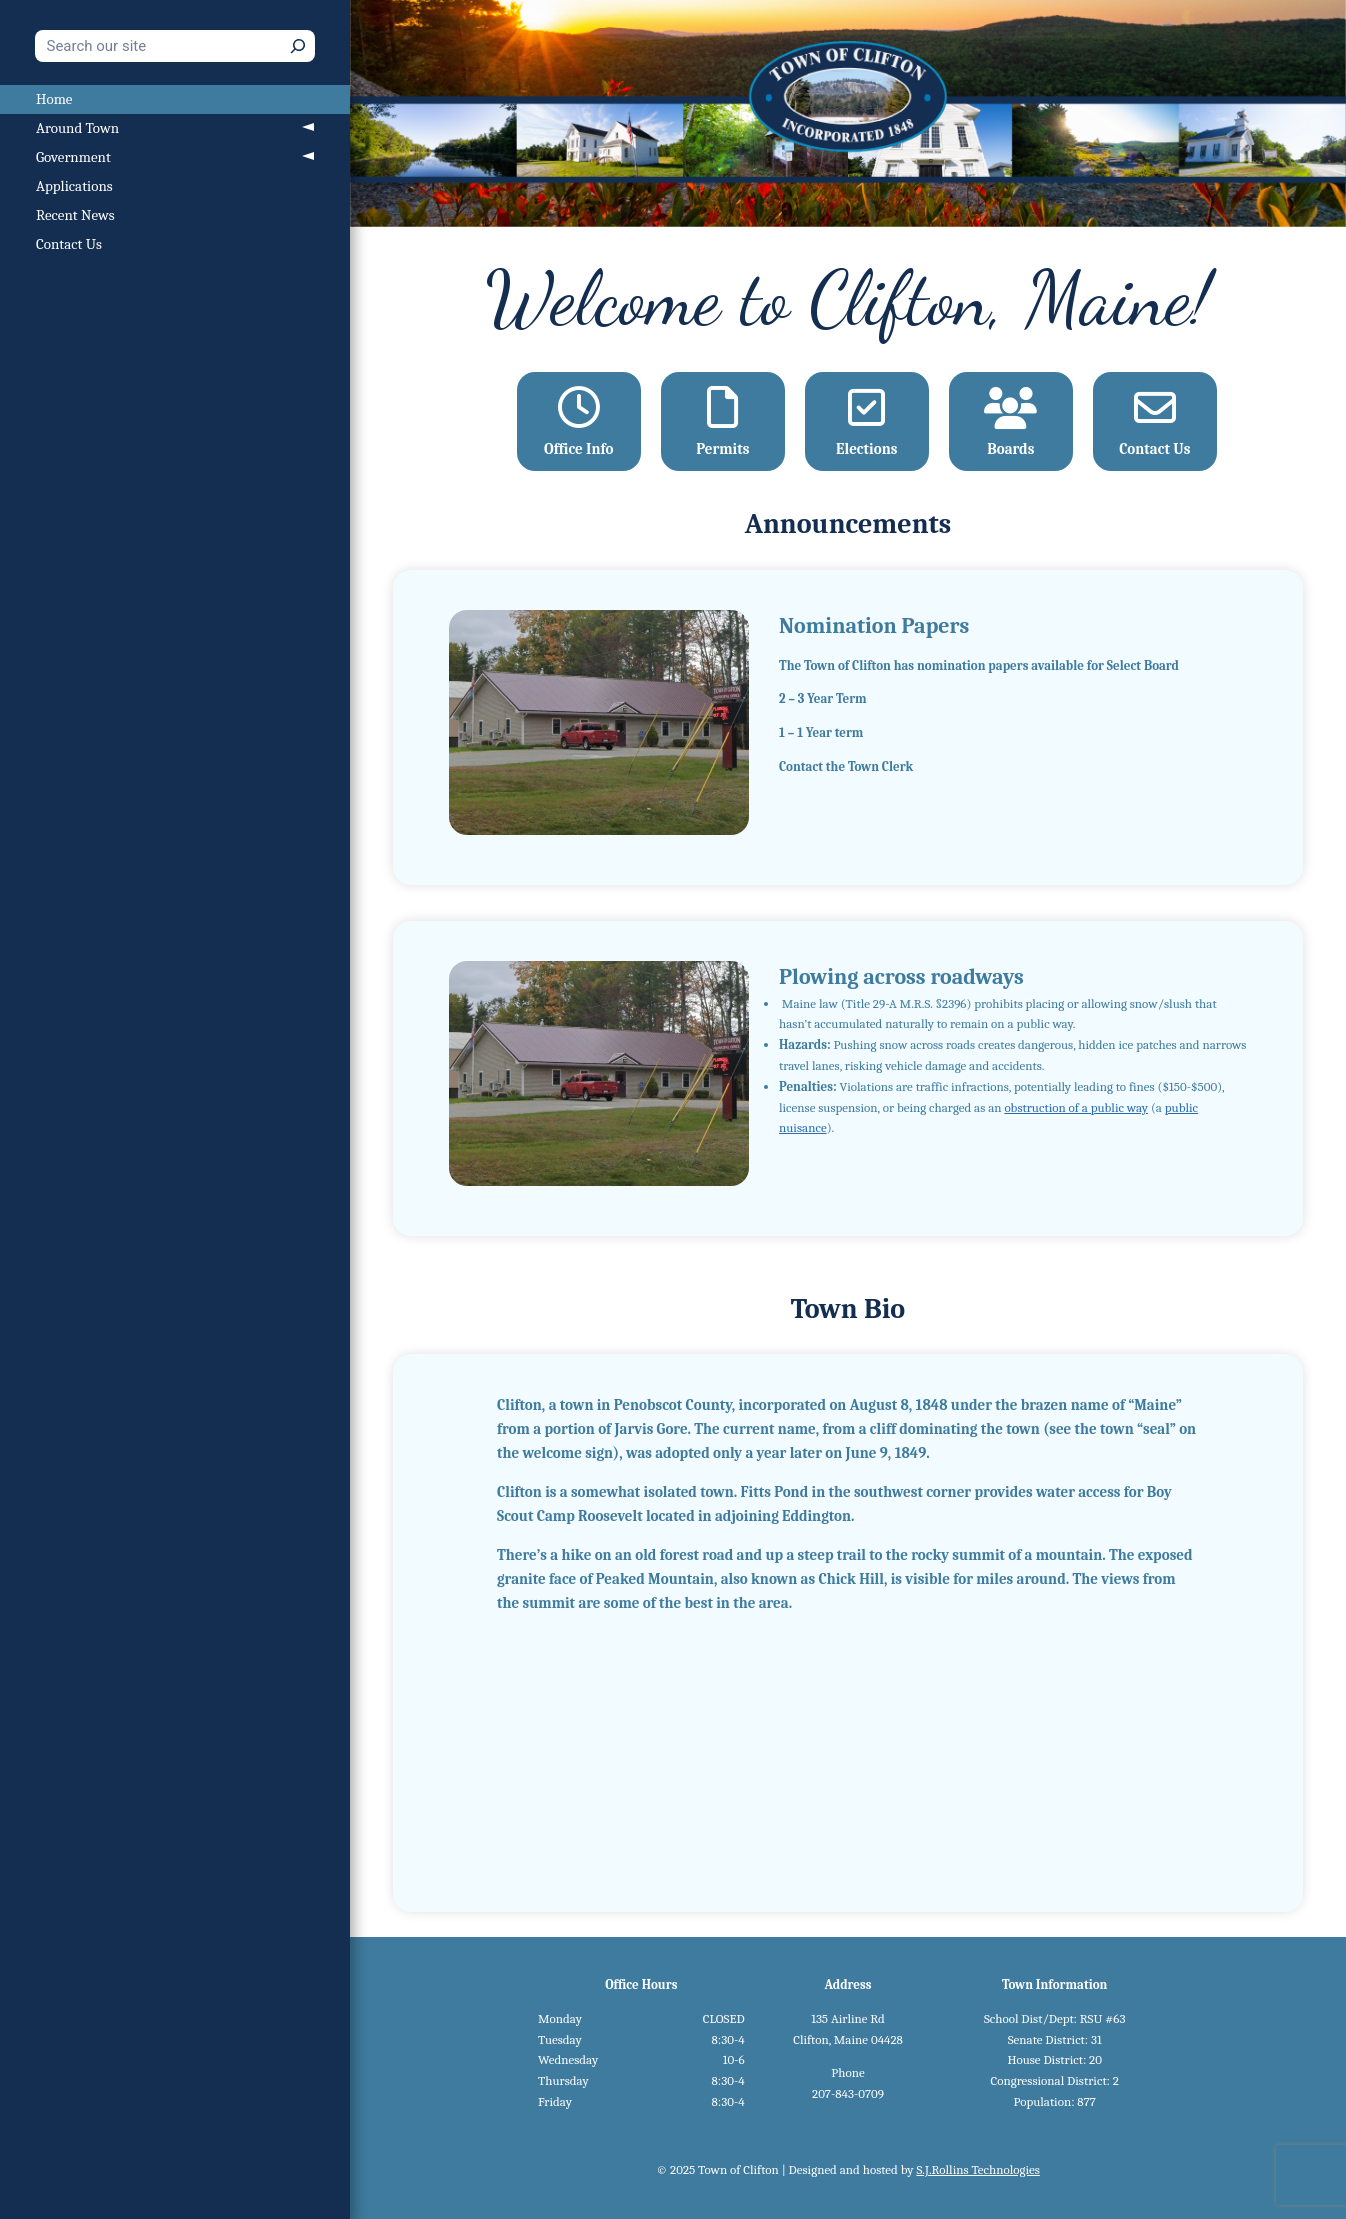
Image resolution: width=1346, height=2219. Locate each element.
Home (54, 99)
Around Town (77, 128)
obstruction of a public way (1076, 1107)
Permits (722, 422)
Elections (866, 422)
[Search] (298, 46)
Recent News (75, 215)
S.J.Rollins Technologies (977, 2169)
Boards (1010, 422)
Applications (74, 186)
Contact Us (69, 244)
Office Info (578, 422)
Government (73, 157)
